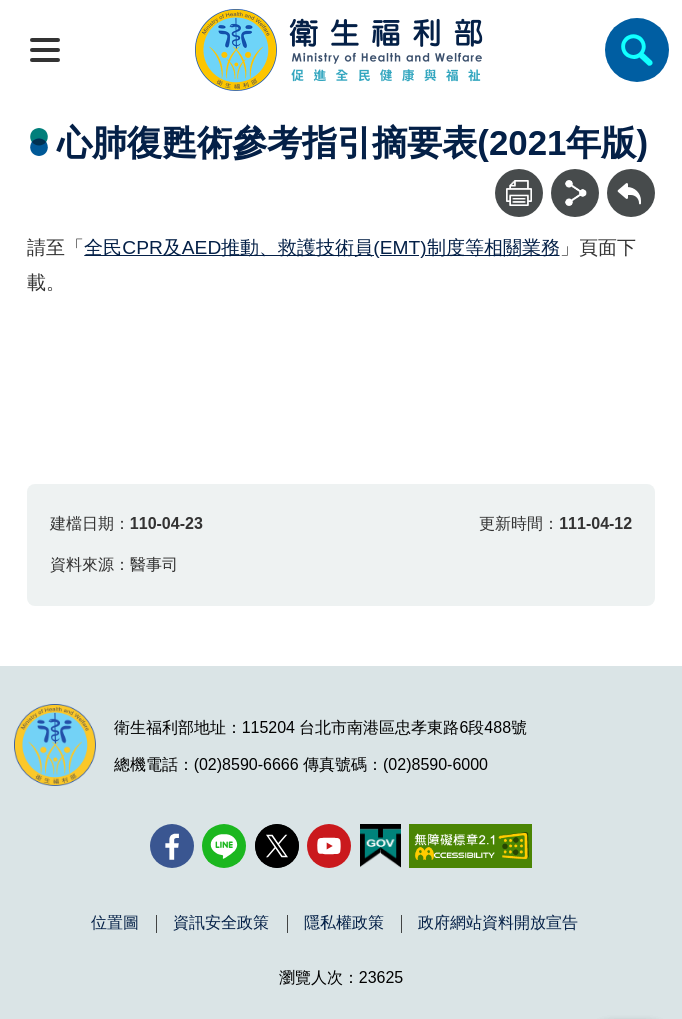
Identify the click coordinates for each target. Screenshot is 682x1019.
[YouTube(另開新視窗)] (329, 846)
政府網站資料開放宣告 (498, 923)
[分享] (575, 193)
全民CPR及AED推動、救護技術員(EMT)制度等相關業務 (321, 247)
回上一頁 (631, 178)
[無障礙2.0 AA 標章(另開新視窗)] (470, 846)
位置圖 (115, 923)
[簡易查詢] (637, 50)
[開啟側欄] (45, 50)
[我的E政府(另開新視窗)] (380, 846)
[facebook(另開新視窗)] (172, 846)
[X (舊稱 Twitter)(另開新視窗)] (277, 846)
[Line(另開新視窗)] (224, 846)
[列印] (519, 193)
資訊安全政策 (221, 923)
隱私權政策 (344, 923)
